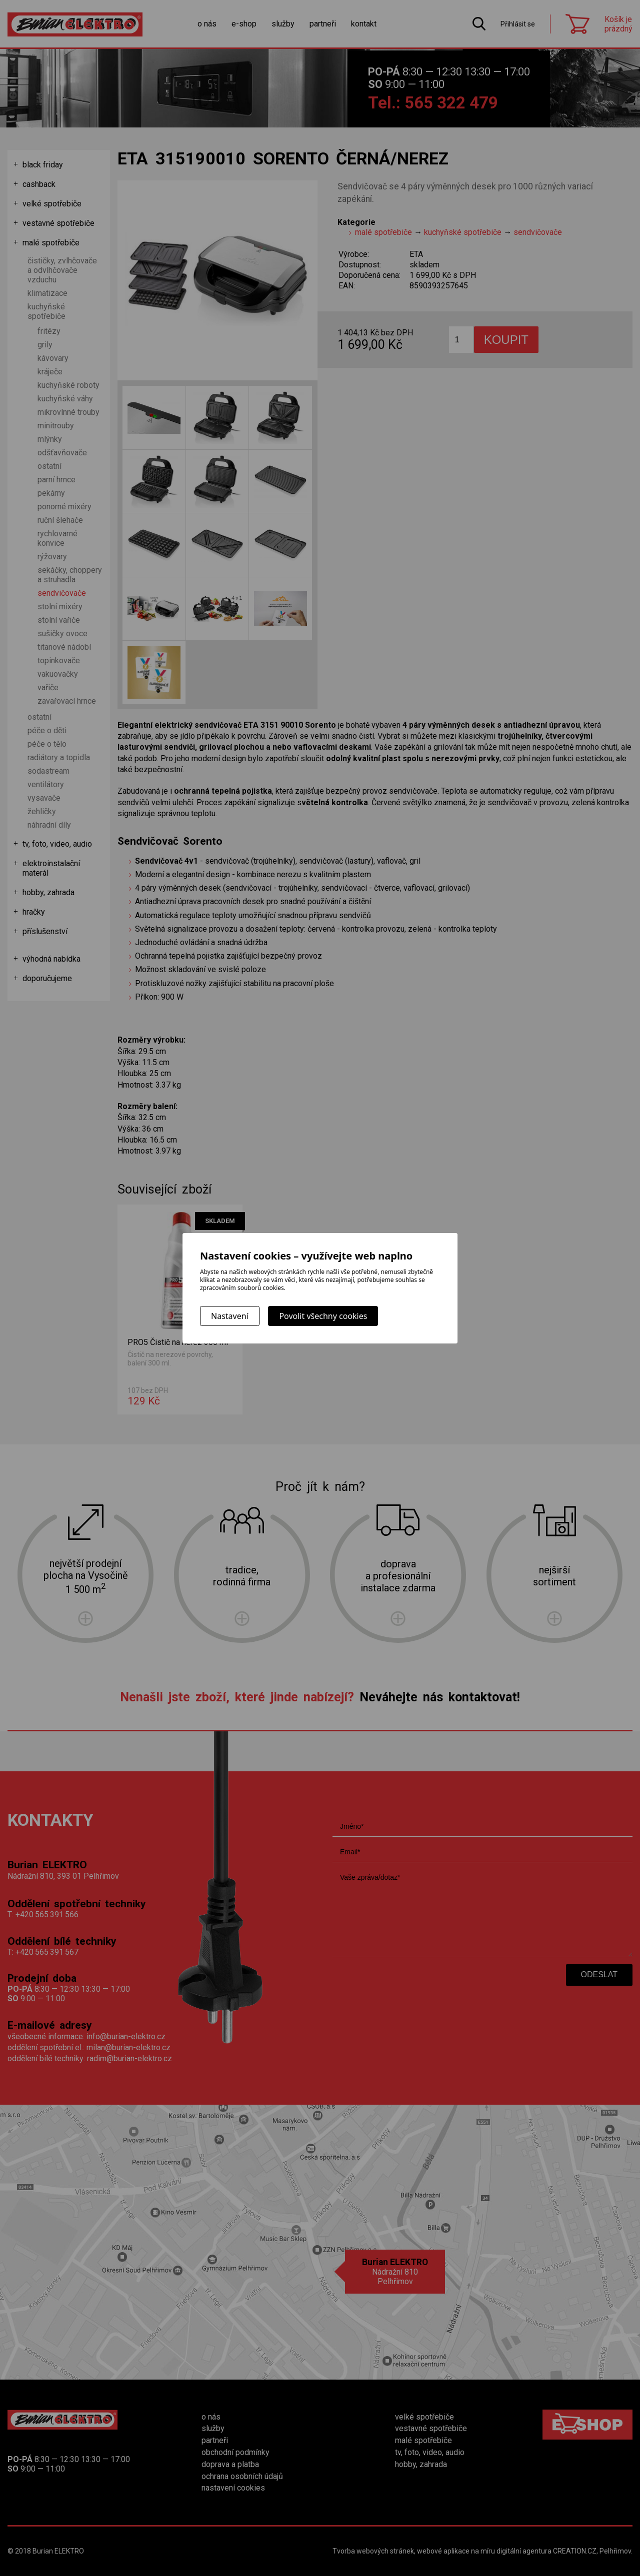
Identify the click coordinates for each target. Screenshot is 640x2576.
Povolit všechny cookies (323, 1315)
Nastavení (229, 1315)
